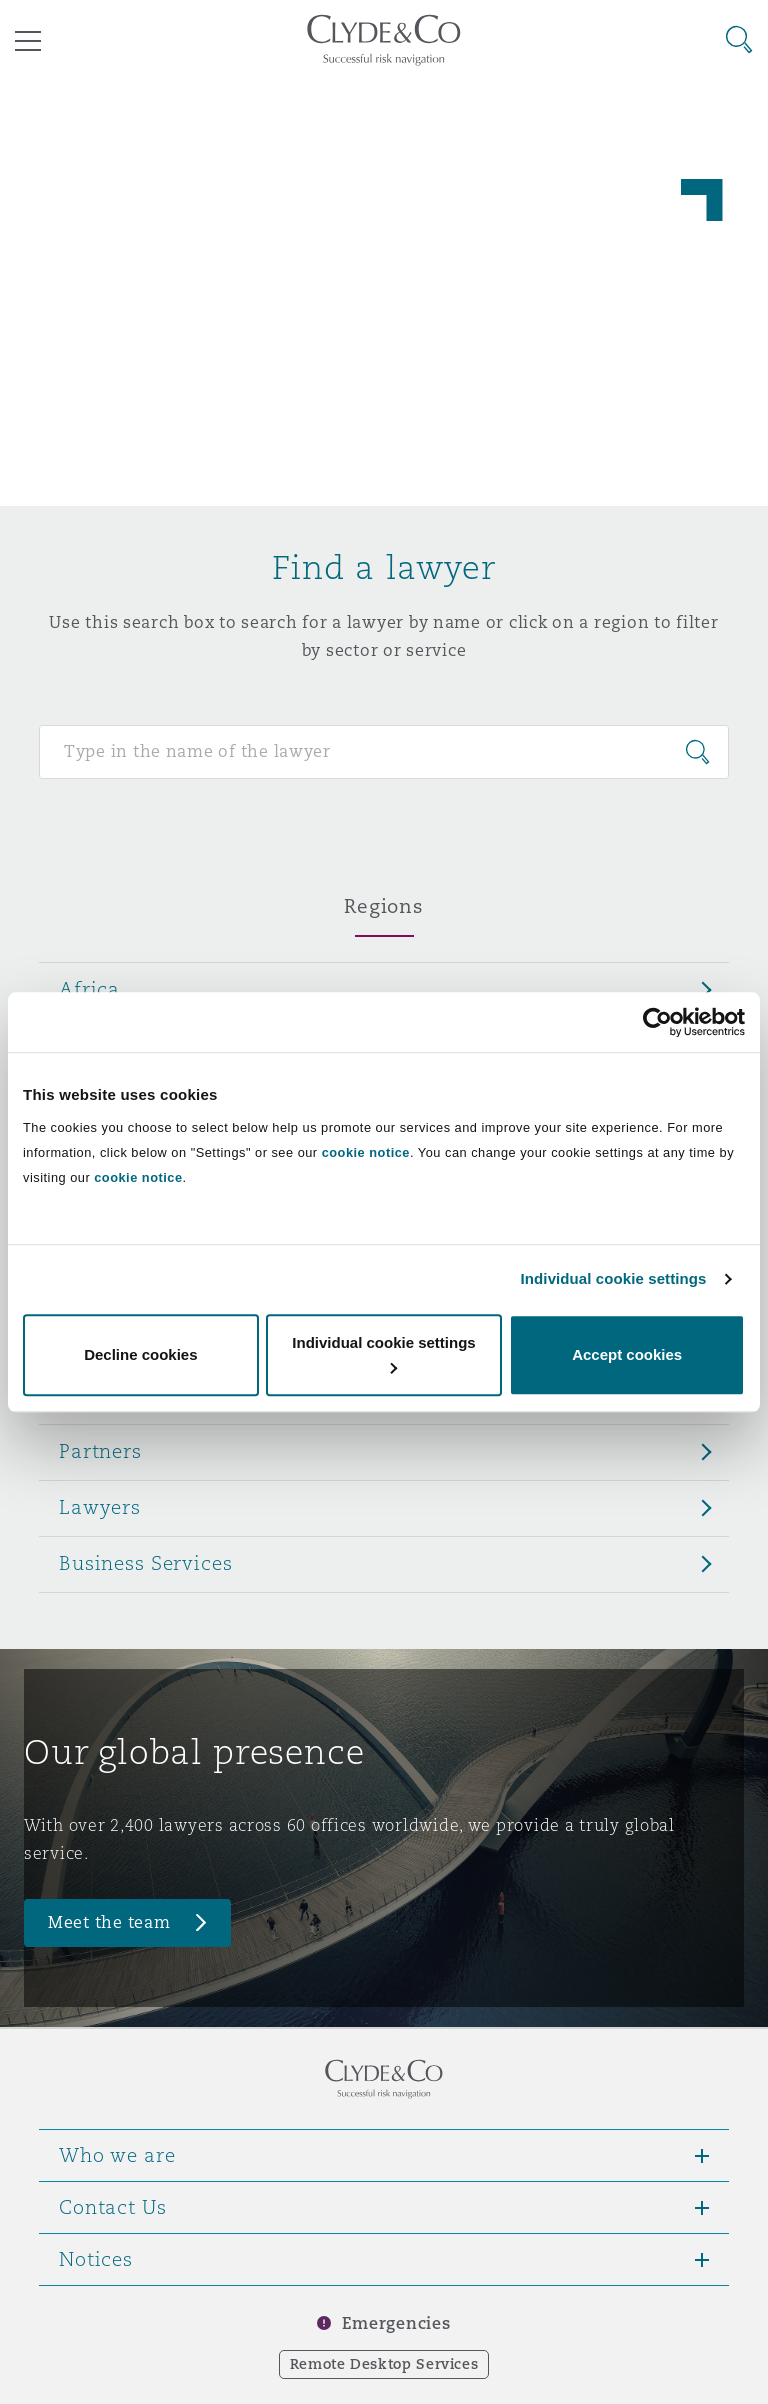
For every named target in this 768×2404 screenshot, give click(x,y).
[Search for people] (384, 752)
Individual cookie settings (614, 1278)
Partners (100, 1451)
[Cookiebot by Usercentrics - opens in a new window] (657, 1022)
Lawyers (100, 1507)
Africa (89, 989)
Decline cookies (140, 1354)
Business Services (146, 1563)
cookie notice (366, 1152)
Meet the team (109, 1922)
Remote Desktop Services (384, 2364)
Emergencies (396, 2323)
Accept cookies (627, 1354)
